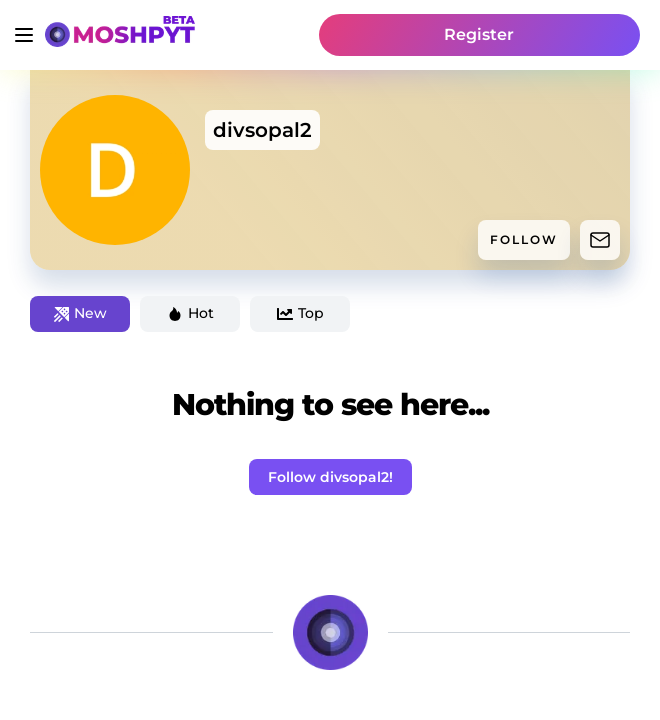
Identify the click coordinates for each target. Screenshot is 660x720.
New (80, 313)
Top (300, 313)
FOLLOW (524, 239)
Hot (190, 313)
